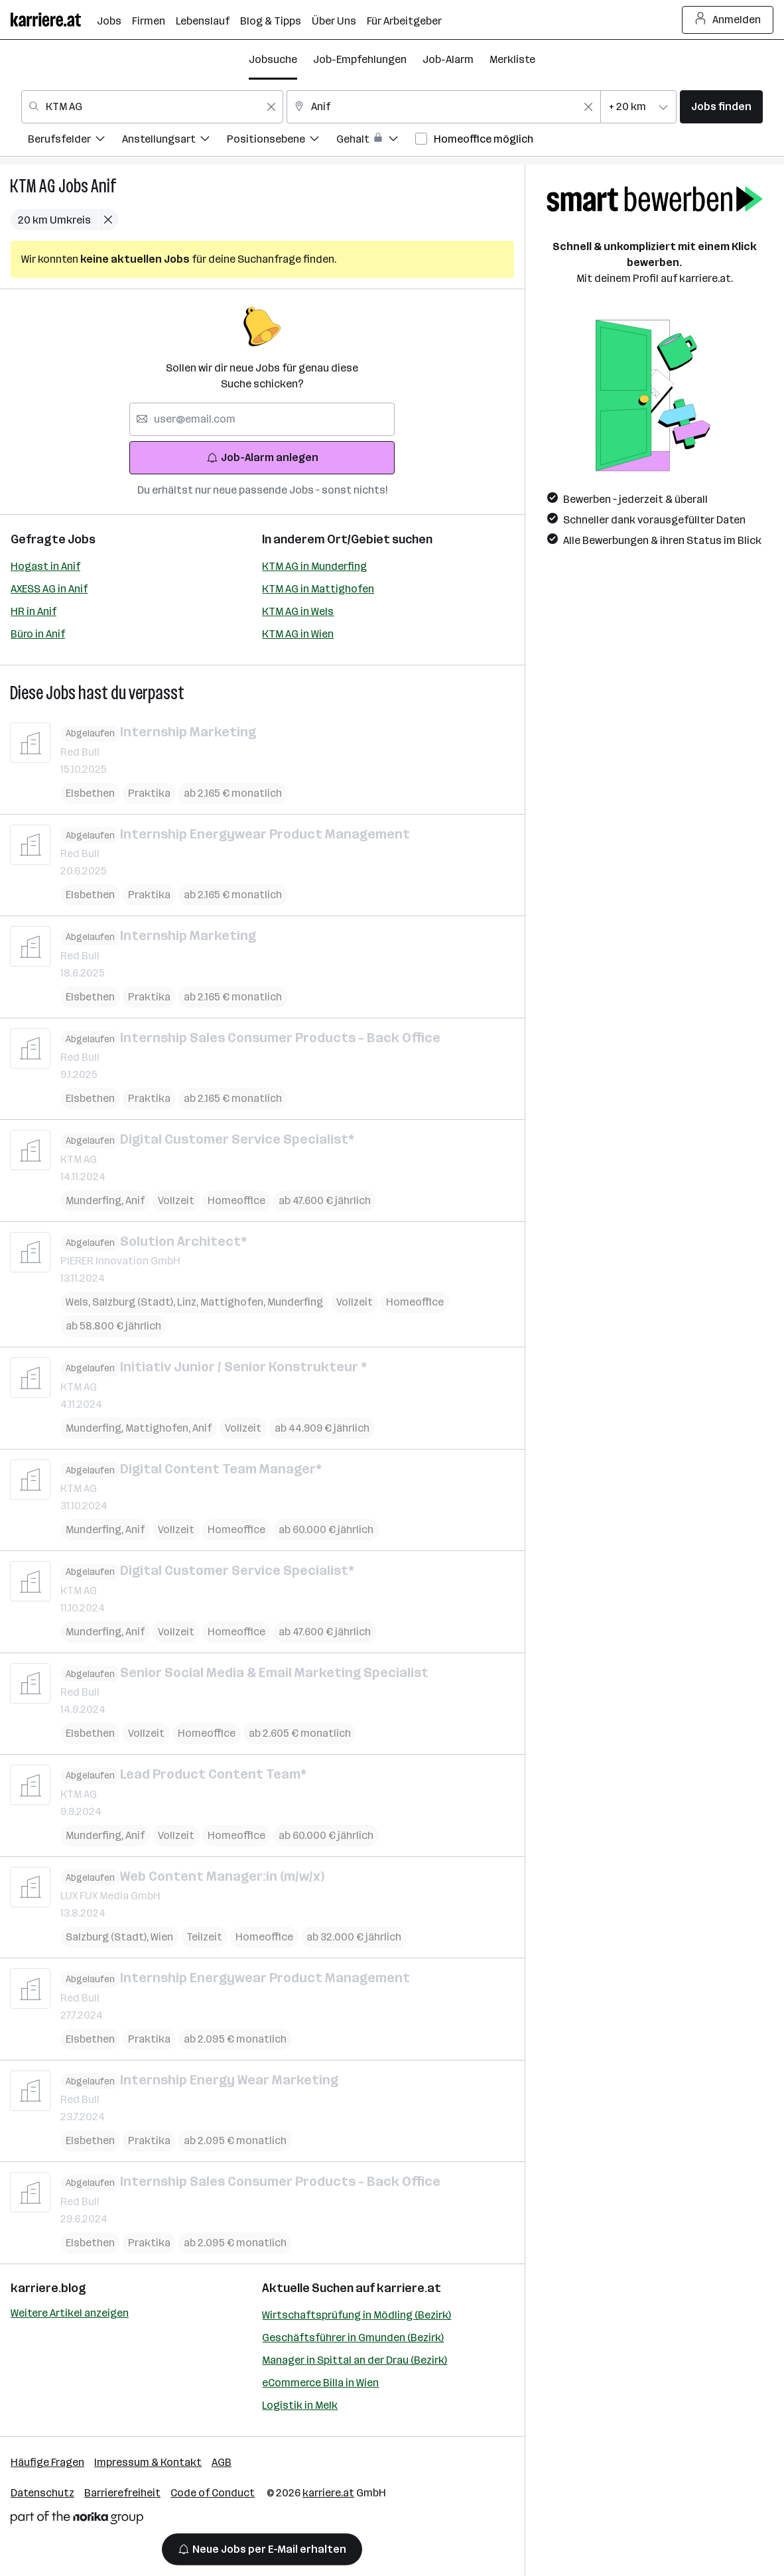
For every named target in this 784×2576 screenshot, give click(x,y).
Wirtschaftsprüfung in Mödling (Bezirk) (356, 2315)
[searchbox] (262, 419)
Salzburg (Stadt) (134, 1302)
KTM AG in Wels (298, 611)
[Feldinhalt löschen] (271, 106)
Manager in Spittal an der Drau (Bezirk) (354, 2360)
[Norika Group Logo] (77, 2520)
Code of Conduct (212, 2492)
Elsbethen (90, 792)
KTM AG (33, 186)
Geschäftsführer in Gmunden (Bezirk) (353, 2337)
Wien (162, 1937)
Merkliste (512, 59)
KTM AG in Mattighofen (318, 588)
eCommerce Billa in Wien (320, 2382)
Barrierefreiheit (122, 2492)
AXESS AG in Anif (49, 588)
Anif (103, 186)
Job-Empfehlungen (360, 59)
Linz (188, 1302)
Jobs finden (721, 106)
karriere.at (409, 2288)
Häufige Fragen (47, 2462)
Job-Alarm (448, 59)
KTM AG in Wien (298, 634)
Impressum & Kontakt (148, 2462)
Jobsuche (273, 59)
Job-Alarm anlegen (262, 457)
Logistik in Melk (300, 2405)
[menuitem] (75, 141)
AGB (221, 2462)
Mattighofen (233, 1302)
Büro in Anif (38, 634)
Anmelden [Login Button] (728, 20)
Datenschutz (42, 2492)
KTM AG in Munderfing (314, 566)
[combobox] (152, 106)
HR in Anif (33, 611)
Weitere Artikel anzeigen (70, 2313)
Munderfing (95, 1199)
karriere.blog (48, 2288)
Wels (79, 1302)
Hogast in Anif (45, 566)
